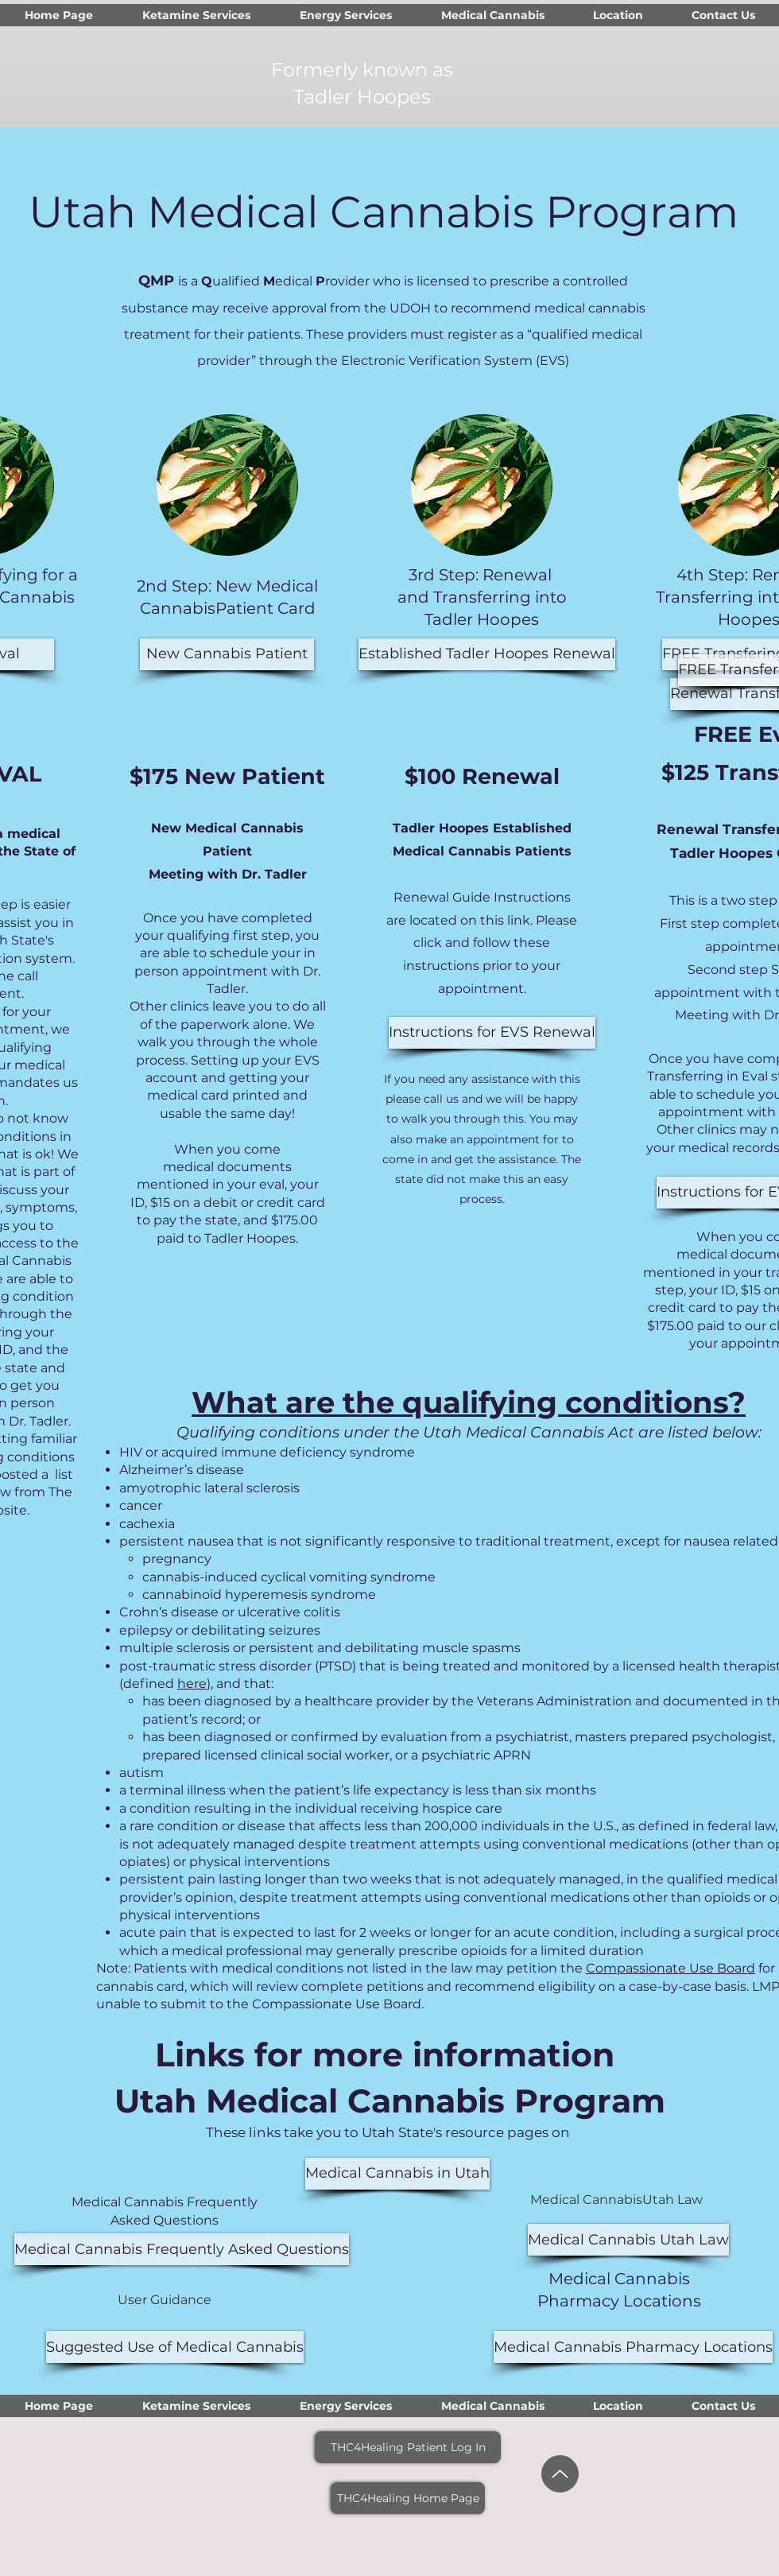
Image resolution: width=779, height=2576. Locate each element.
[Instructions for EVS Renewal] (492, 1033)
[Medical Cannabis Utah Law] (628, 2240)
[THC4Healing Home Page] (408, 2498)
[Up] (560, 2474)
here (192, 1683)
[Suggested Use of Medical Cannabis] (175, 2347)
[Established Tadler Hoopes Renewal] (486, 654)
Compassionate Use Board (670, 1968)
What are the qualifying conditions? (469, 1402)
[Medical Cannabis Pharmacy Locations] (633, 2347)
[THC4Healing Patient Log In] (408, 2447)
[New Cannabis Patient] (227, 654)
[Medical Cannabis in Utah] (397, 2174)
